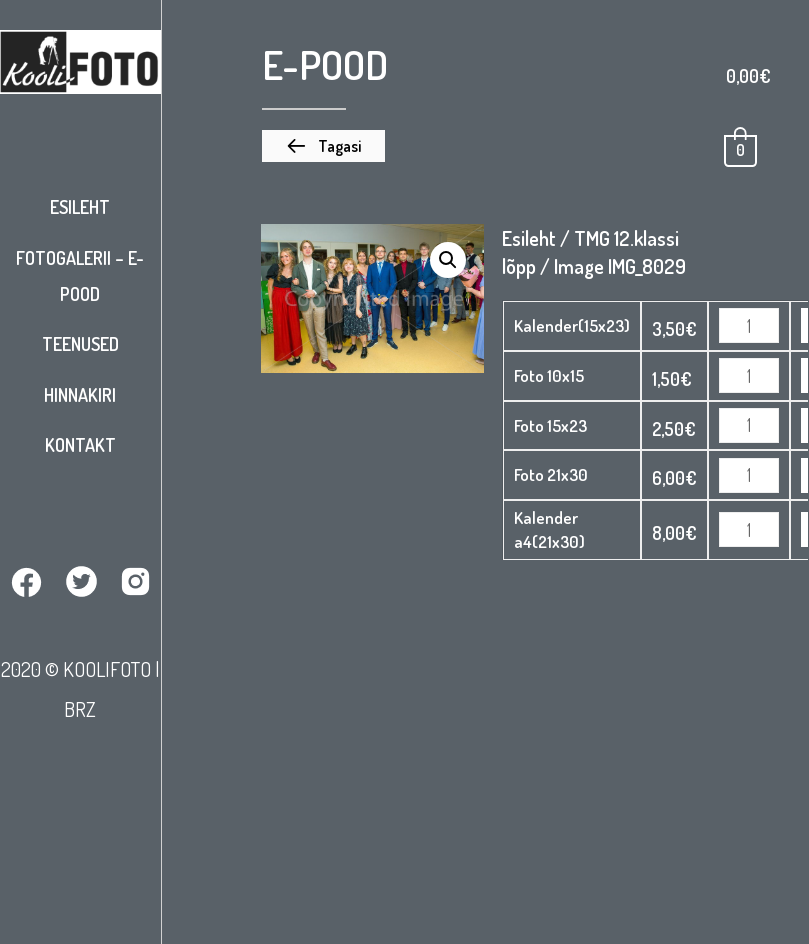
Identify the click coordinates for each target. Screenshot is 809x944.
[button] (323, 146)
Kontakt (80, 445)
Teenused (80, 344)
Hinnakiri (80, 395)
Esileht (80, 207)
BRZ (80, 709)
